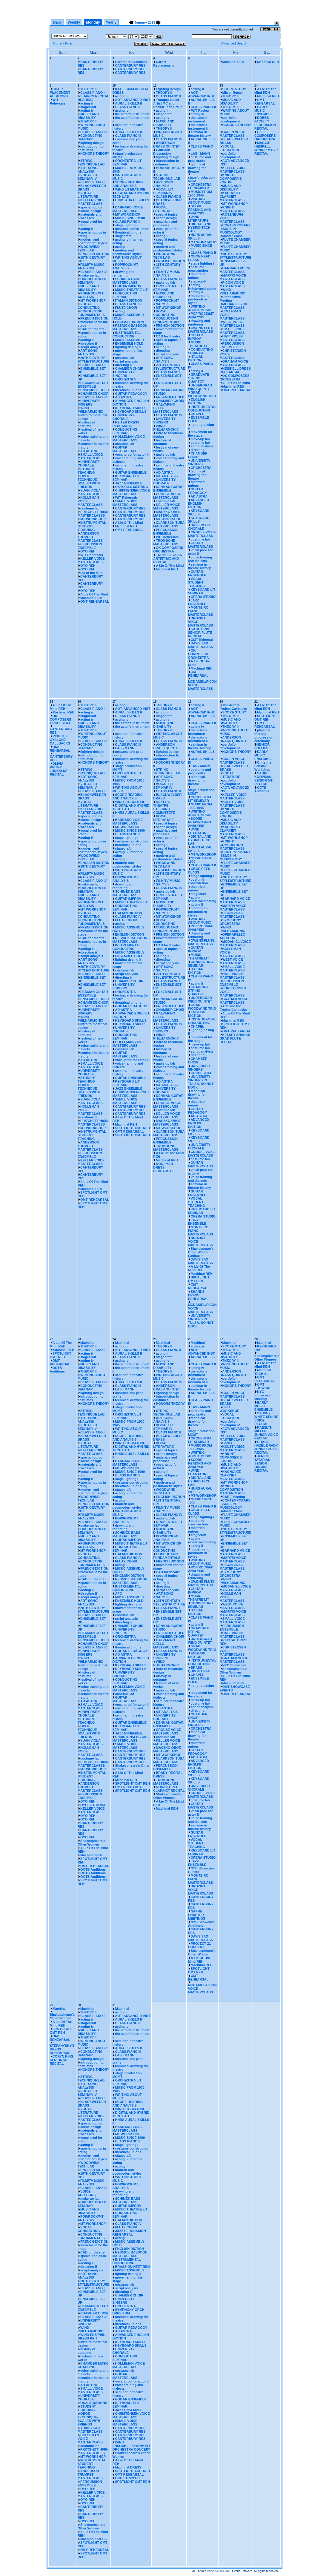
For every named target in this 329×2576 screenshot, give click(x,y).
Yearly (111, 22)
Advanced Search (234, 43)
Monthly (93, 22)
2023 (151, 22)
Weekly (74, 22)
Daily (57, 22)
